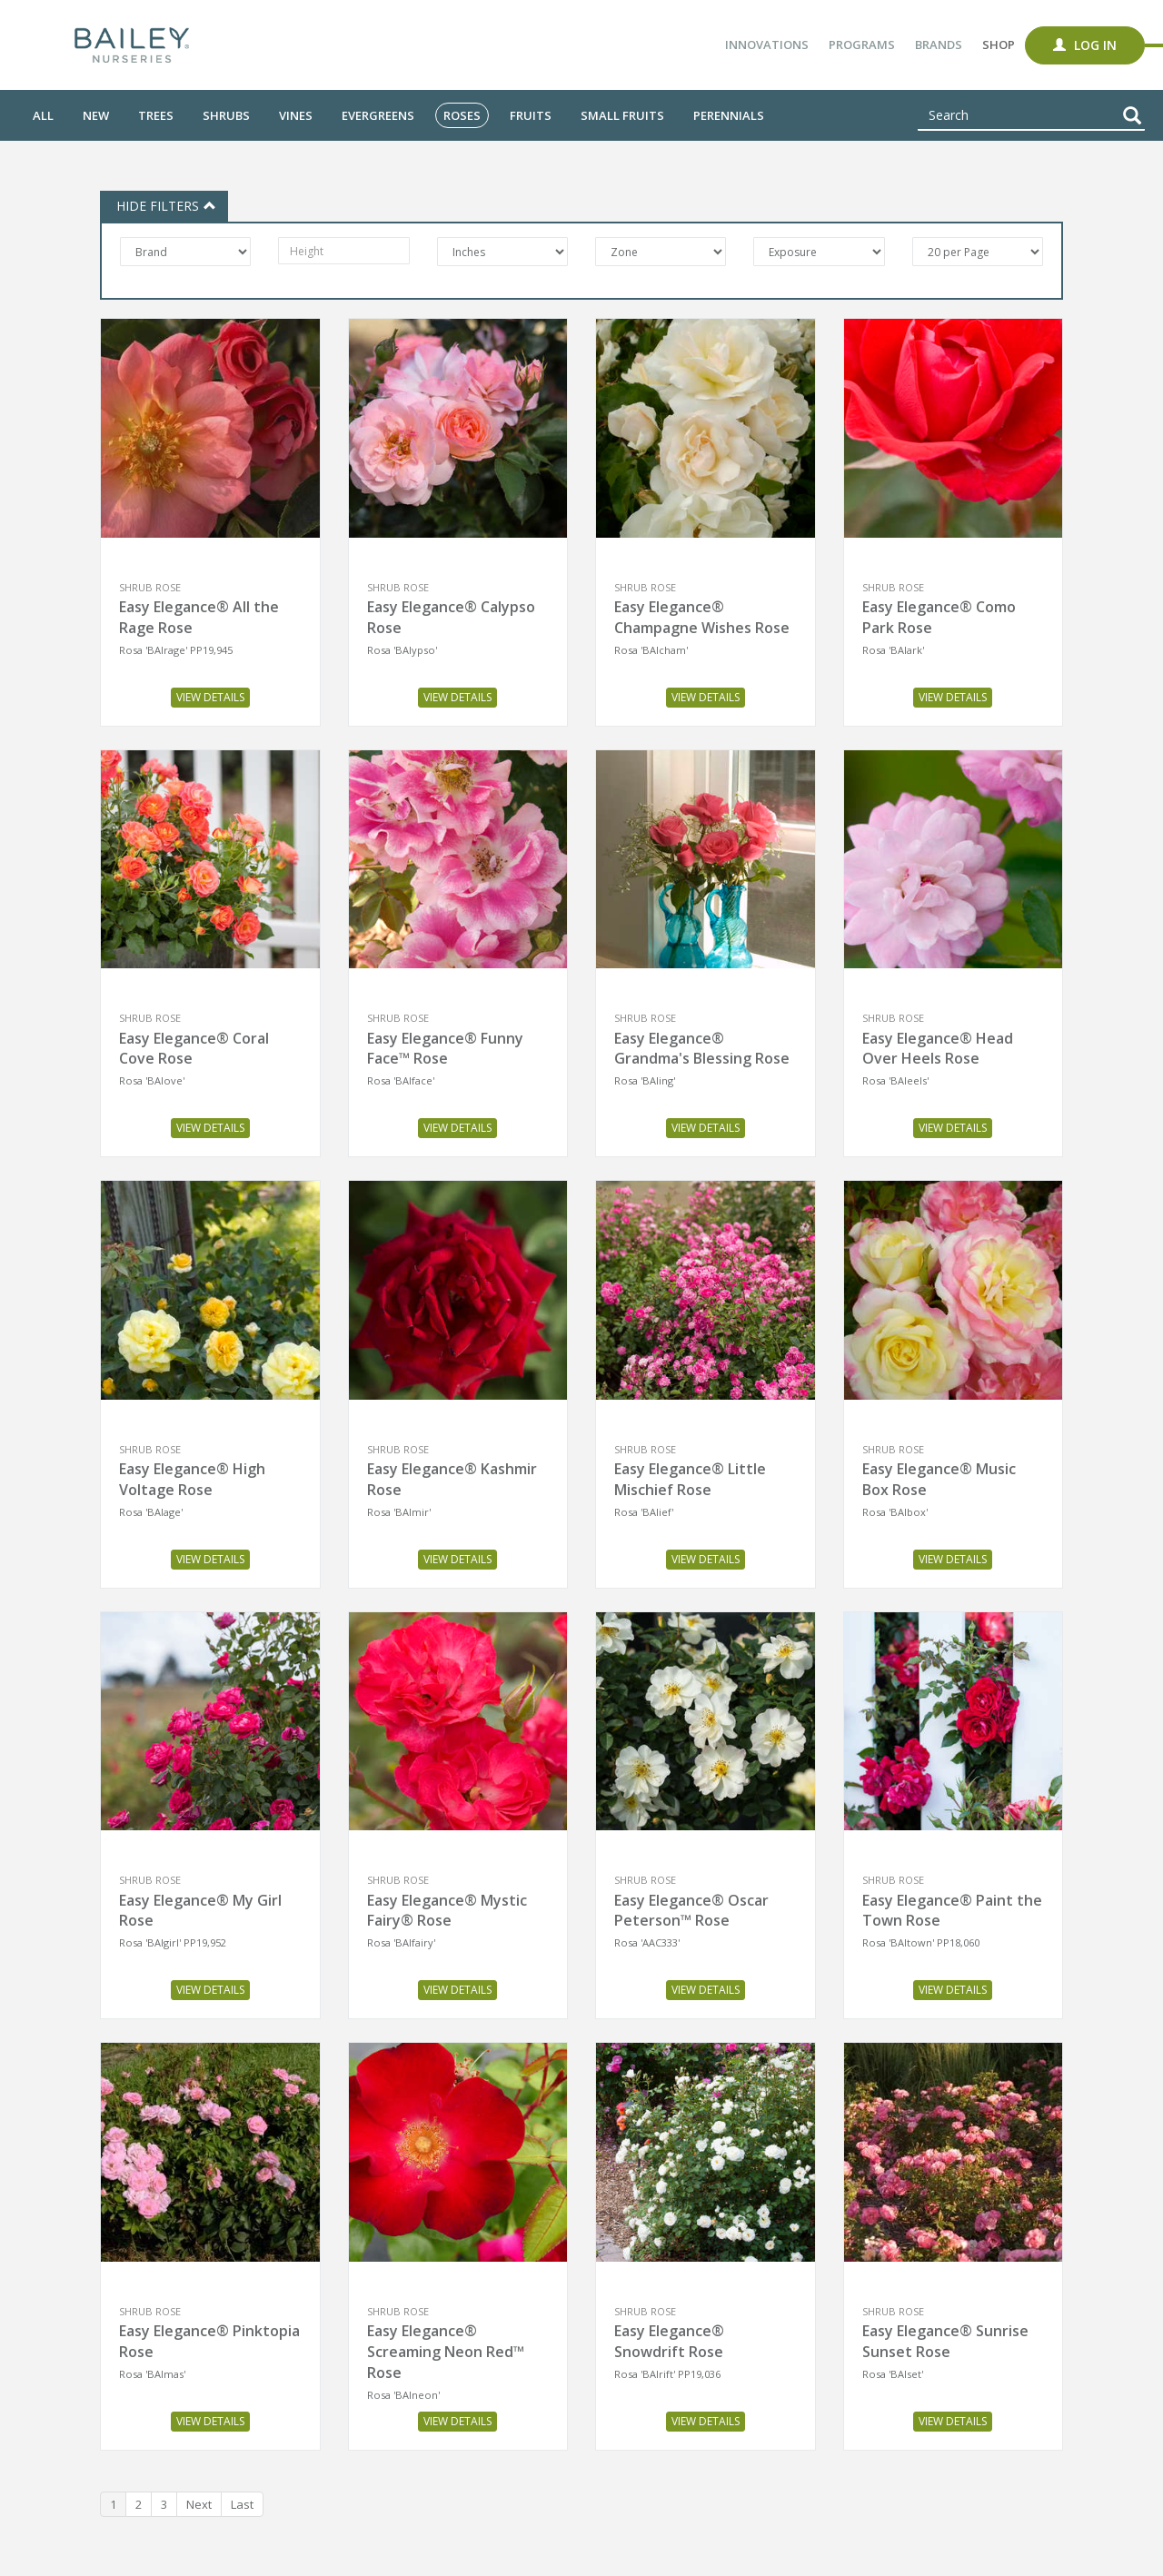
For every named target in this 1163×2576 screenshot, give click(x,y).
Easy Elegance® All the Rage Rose (199, 617)
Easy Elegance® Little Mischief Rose (690, 1479)
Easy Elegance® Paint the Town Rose (952, 1910)
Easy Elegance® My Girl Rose (200, 1910)
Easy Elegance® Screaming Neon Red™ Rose (445, 2352)
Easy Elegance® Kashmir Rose (452, 1479)
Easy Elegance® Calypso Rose (451, 617)
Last (242, 2504)
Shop (998, 44)
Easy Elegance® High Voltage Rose (192, 1479)
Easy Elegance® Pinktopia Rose (209, 2341)
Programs (862, 44)
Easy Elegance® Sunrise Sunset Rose (945, 2341)
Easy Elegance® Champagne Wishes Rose (702, 617)
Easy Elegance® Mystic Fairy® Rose (447, 1910)
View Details (210, 697)
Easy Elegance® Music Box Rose (939, 1479)
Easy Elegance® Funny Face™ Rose (445, 1048)
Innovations (767, 44)
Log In (1085, 45)
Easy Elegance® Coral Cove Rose (194, 1048)
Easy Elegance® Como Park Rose (939, 617)
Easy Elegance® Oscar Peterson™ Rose (691, 1910)
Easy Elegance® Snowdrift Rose (669, 2341)
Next (199, 2504)
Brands (938, 44)
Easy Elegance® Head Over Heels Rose (937, 1048)
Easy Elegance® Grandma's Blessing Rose (702, 1048)
